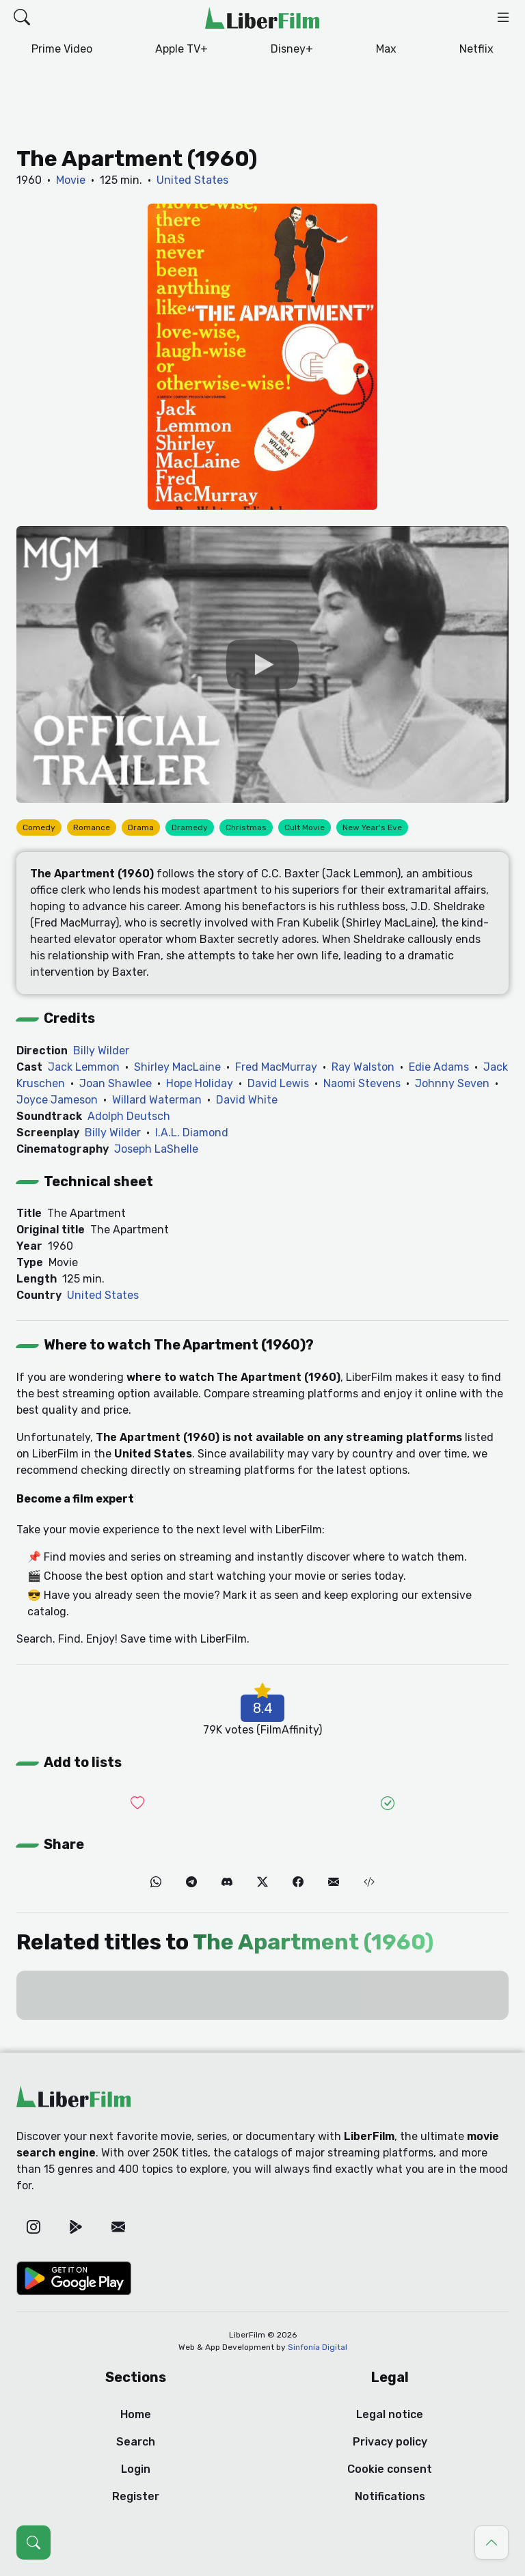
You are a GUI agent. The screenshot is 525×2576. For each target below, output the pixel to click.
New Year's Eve (372, 827)
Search (135, 2441)
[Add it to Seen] (388, 1803)
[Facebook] (298, 1882)
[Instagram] (33, 2227)
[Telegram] (191, 1882)
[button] (22, 18)
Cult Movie (304, 827)
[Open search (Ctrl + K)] (33, 2542)
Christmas (246, 827)
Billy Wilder (101, 1050)
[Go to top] (491, 2542)
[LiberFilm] (262, 18)
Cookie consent (389, 2469)
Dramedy (190, 827)
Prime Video (61, 48)
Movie (70, 180)
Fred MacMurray (276, 1066)
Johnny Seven (452, 1083)
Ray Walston (363, 1066)
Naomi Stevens (362, 1083)
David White (247, 1099)
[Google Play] (76, 2227)
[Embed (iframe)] (369, 1882)
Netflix (476, 48)
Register (135, 2496)
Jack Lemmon (84, 1066)
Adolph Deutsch (129, 1116)
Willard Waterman (157, 1099)
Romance (91, 827)
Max (386, 48)
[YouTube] (262, 664)
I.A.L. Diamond (191, 1132)
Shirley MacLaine (177, 1066)
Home (135, 2414)
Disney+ (292, 48)
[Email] (333, 1882)
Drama (141, 827)
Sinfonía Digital (317, 2347)
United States (192, 180)
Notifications (390, 2496)
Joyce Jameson (57, 1099)
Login (135, 2469)
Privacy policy (390, 2441)
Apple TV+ (181, 48)
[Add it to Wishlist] (137, 1803)
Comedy (39, 827)
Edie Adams (439, 1066)
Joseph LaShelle (156, 1148)
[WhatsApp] (156, 1882)
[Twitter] (262, 1882)
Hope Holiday (199, 1083)
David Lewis (278, 1083)
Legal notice (389, 2414)
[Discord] (227, 1882)
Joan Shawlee (115, 1083)
